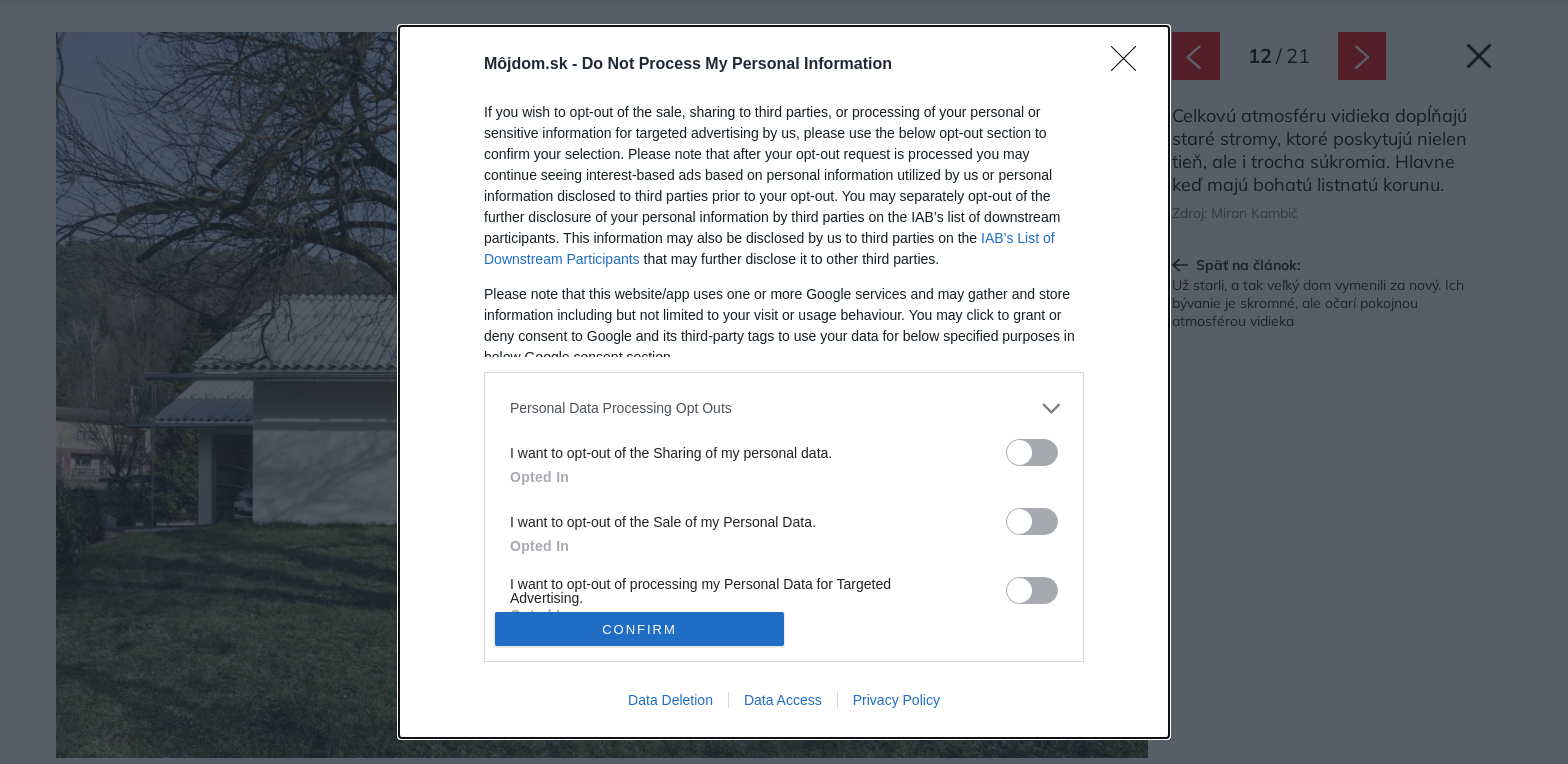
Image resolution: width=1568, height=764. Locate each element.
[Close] (1130, 65)
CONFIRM (639, 629)
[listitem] (784, 408)
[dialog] (784, 382)
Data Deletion (670, 700)
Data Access (783, 700)
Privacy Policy (896, 700)
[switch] (1032, 452)
